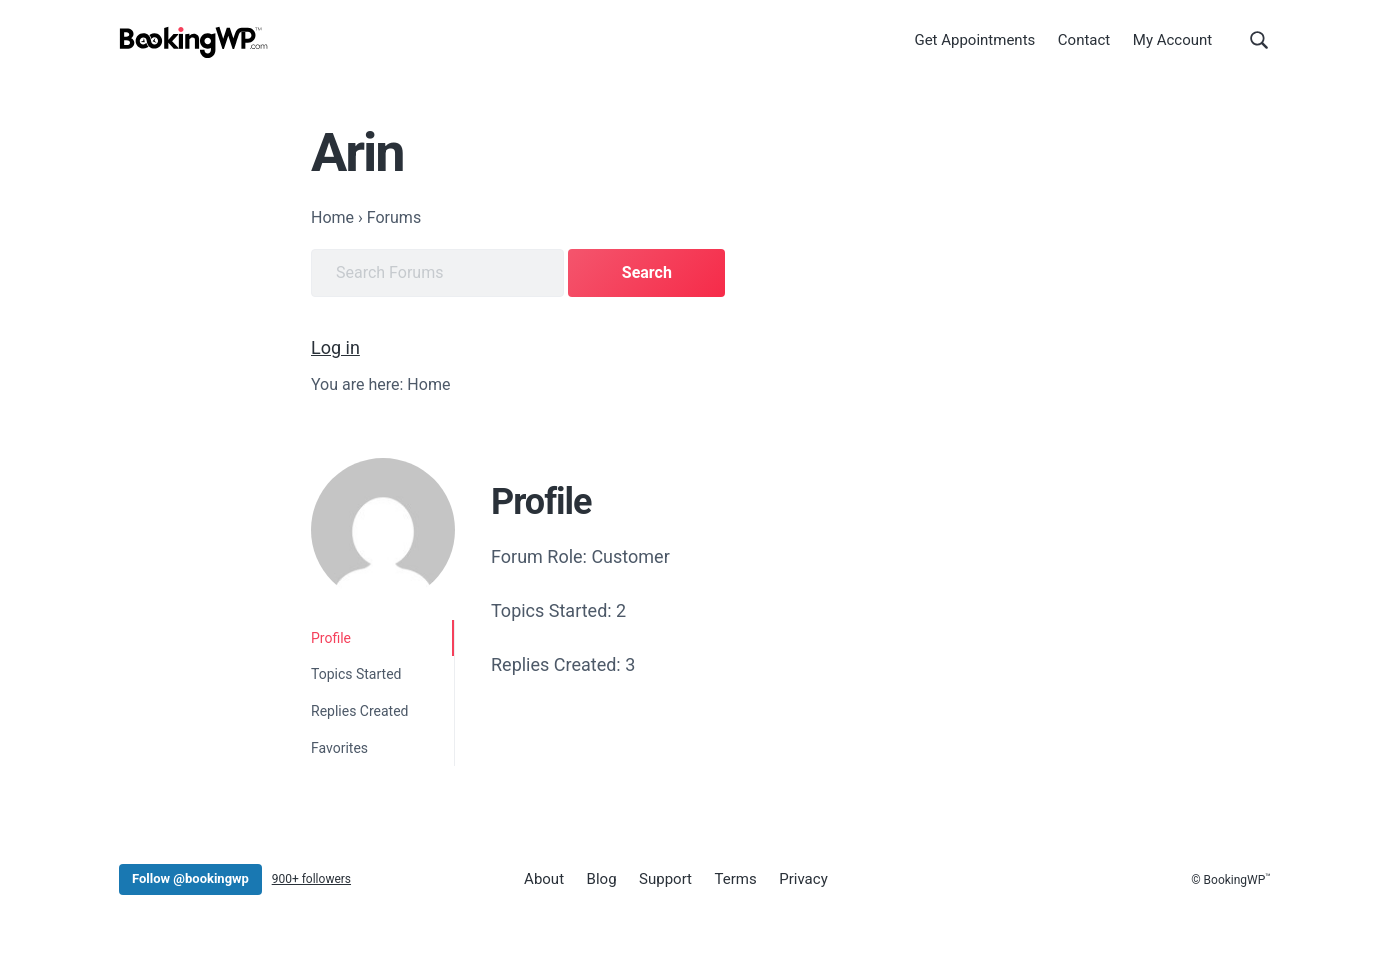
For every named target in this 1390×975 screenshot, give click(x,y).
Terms (736, 879)
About (544, 879)
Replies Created (360, 711)
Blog (602, 879)
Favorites (339, 748)
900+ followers (311, 879)
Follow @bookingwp (190, 878)
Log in (335, 347)
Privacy (803, 879)
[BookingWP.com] (194, 42)
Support (665, 879)
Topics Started (356, 674)
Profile (331, 638)
